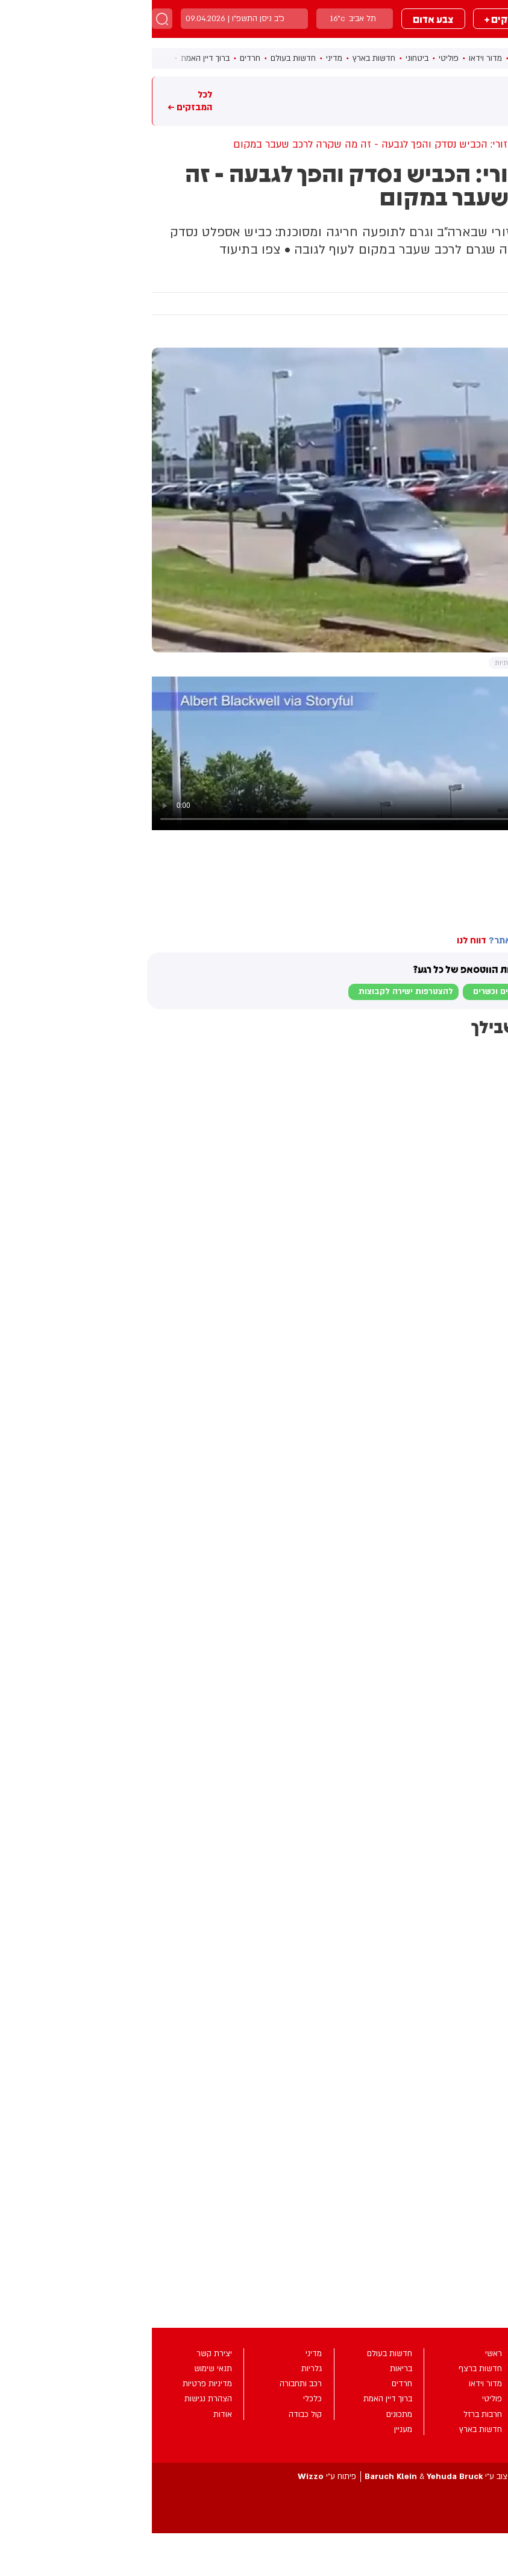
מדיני (182, 58)
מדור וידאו (333, 58)
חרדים (98, 58)
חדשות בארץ (222, 58)
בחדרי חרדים (478, 902)
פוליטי (297, 58)
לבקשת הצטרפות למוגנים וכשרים (381, 991)
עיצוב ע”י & (287, 2476)
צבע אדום (281, 18)
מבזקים (418, 18)
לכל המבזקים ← (38, 101)
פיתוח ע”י (175, 2476)
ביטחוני (265, 58)
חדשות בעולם (141, 58)
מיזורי (495, 876)
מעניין (461, 279)
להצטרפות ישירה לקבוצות (254, 991)
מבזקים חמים (480, 101)
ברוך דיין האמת (53, 58)
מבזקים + (352, 18)
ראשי (422, 58)
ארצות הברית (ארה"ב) (435, 876)
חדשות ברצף (382, 58)
